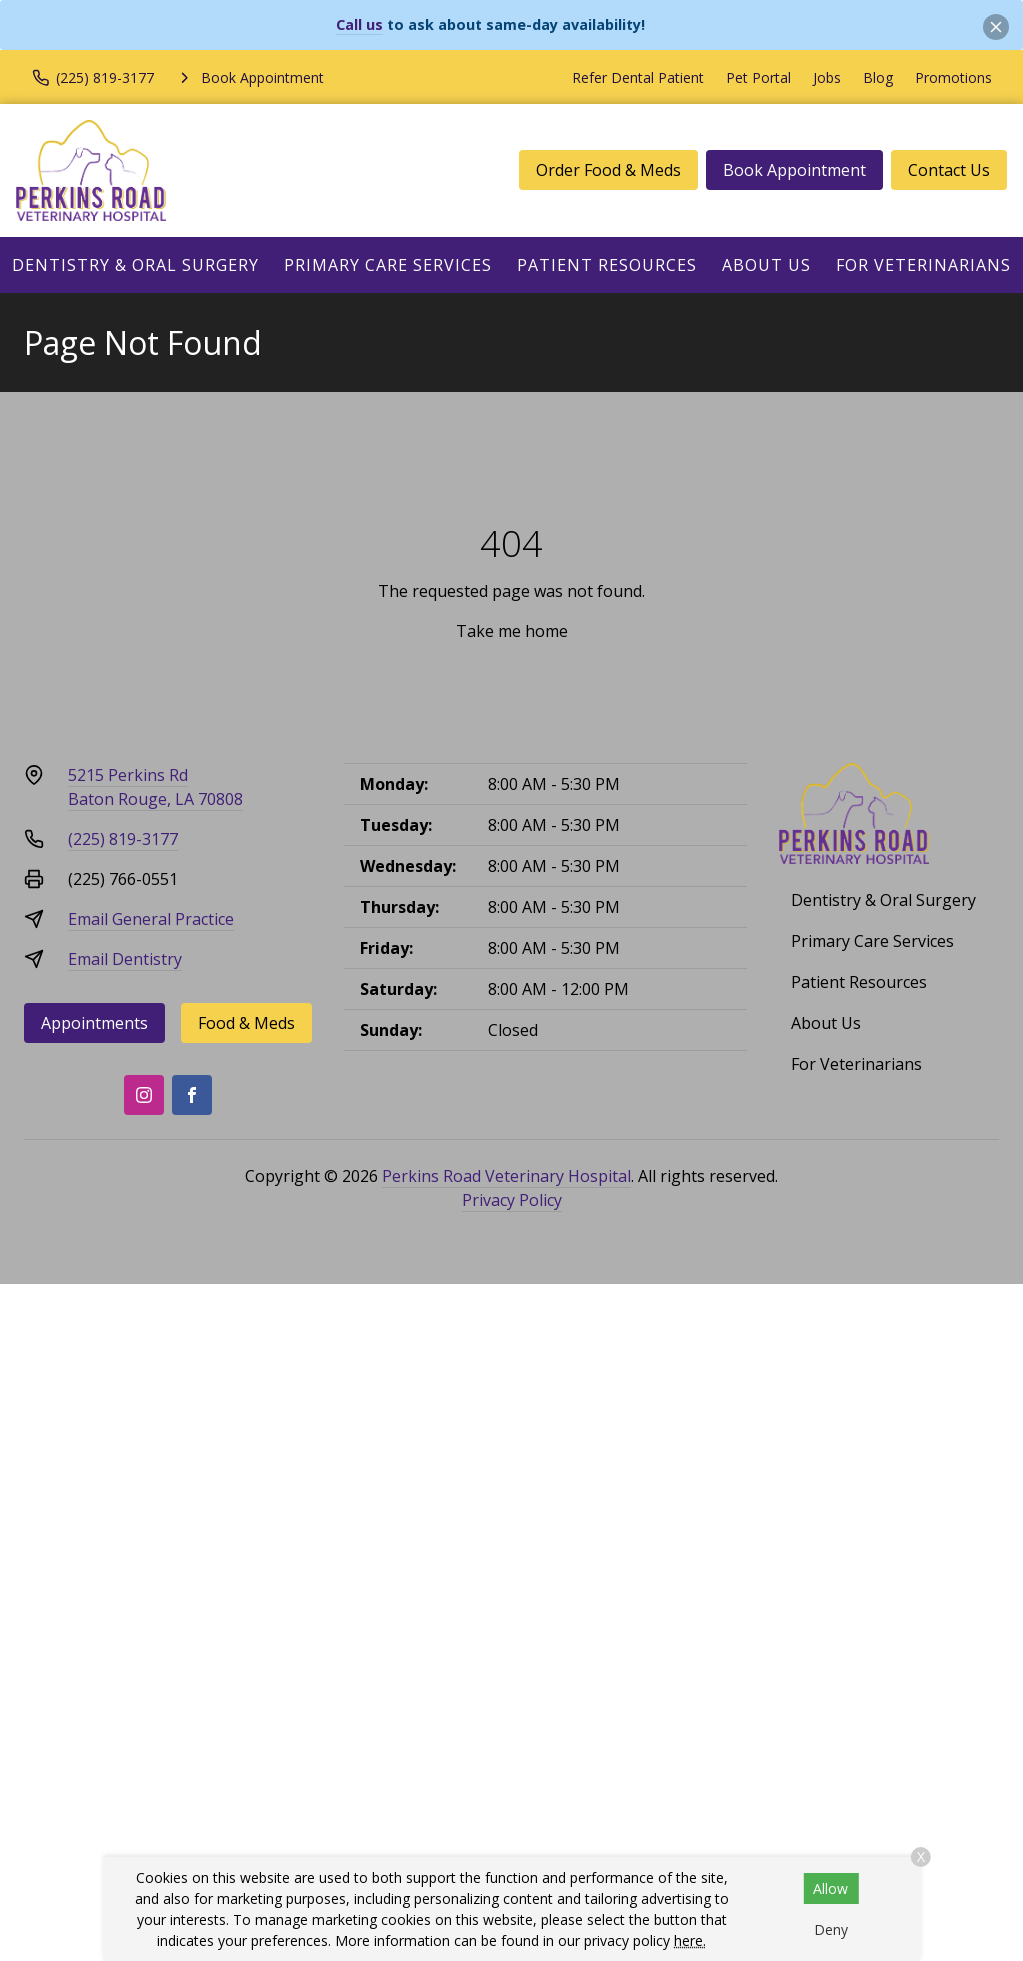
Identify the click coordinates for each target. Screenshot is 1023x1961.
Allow (830, 1888)
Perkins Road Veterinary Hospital (506, 1176)
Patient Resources (607, 265)
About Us (766, 265)
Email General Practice (151, 919)
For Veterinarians (923, 265)
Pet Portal (758, 77)
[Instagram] (144, 1095)
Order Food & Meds (608, 170)
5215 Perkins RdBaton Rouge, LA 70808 (155, 787)
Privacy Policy (512, 1200)
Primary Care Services (388, 265)
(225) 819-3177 (123, 839)
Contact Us (949, 170)
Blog (878, 77)
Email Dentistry (125, 959)
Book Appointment (794, 170)
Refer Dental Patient (638, 77)
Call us (359, 24)
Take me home (512, 631)
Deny (831, 1929)
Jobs (827, 77)
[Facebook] (192, 1095)
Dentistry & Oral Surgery (135, 265)
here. (690, 1940)
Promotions (953, 77)
